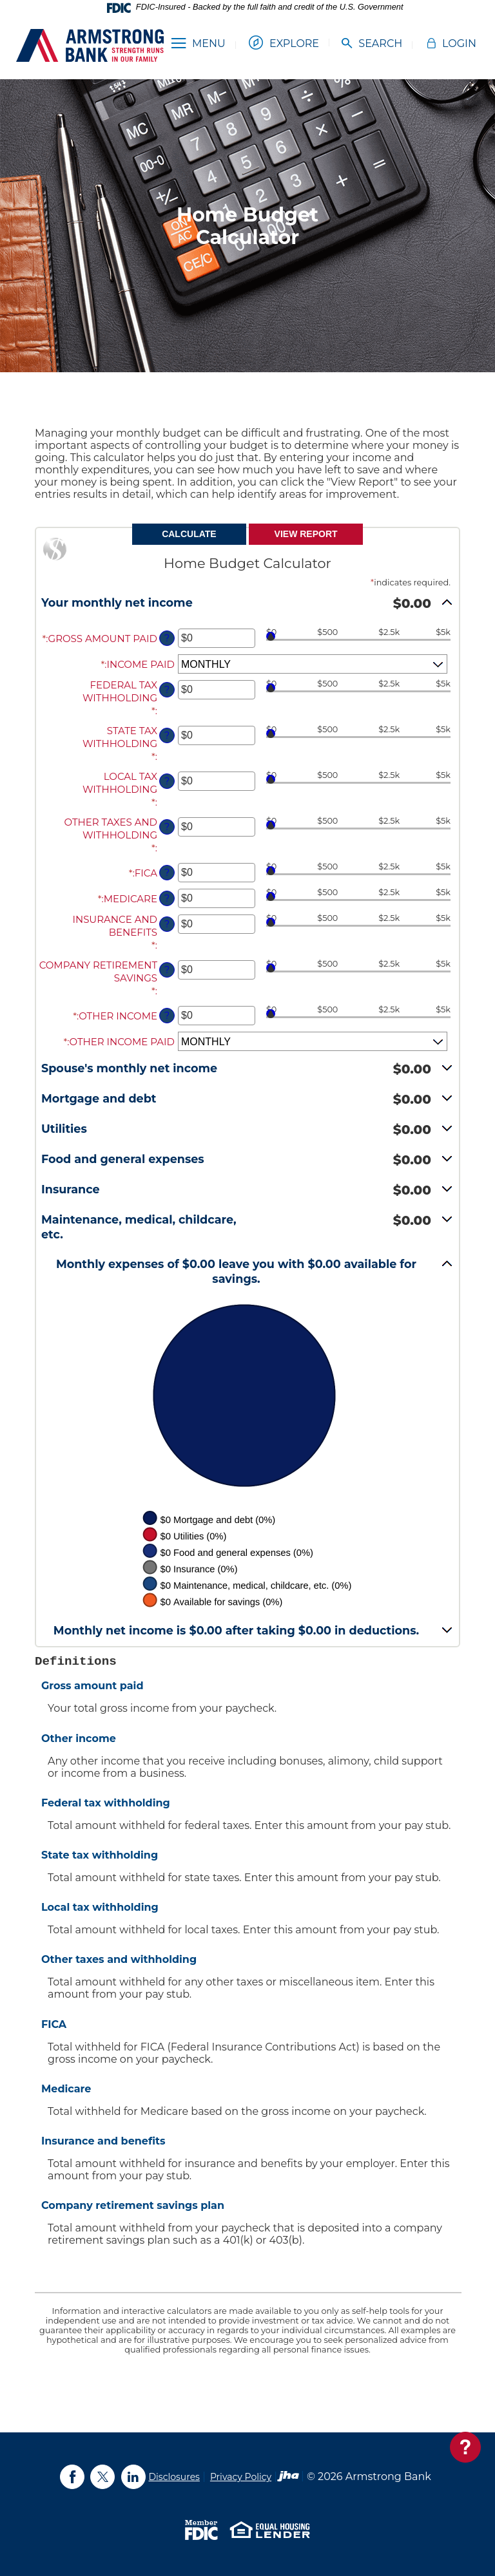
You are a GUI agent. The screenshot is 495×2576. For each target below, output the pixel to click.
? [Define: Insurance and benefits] (167, 924)
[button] (247, 602)
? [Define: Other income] (167, 1015)
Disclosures (174, 2477)
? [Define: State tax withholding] (167, 735)
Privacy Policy (240, 2477)
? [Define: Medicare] (167, 898)
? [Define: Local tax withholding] (167, 781)
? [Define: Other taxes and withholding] (167, 827)
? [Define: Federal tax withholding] (167, 690)
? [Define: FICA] (167, 872)
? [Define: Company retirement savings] (167, 970)
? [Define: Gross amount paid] (167, 638)
